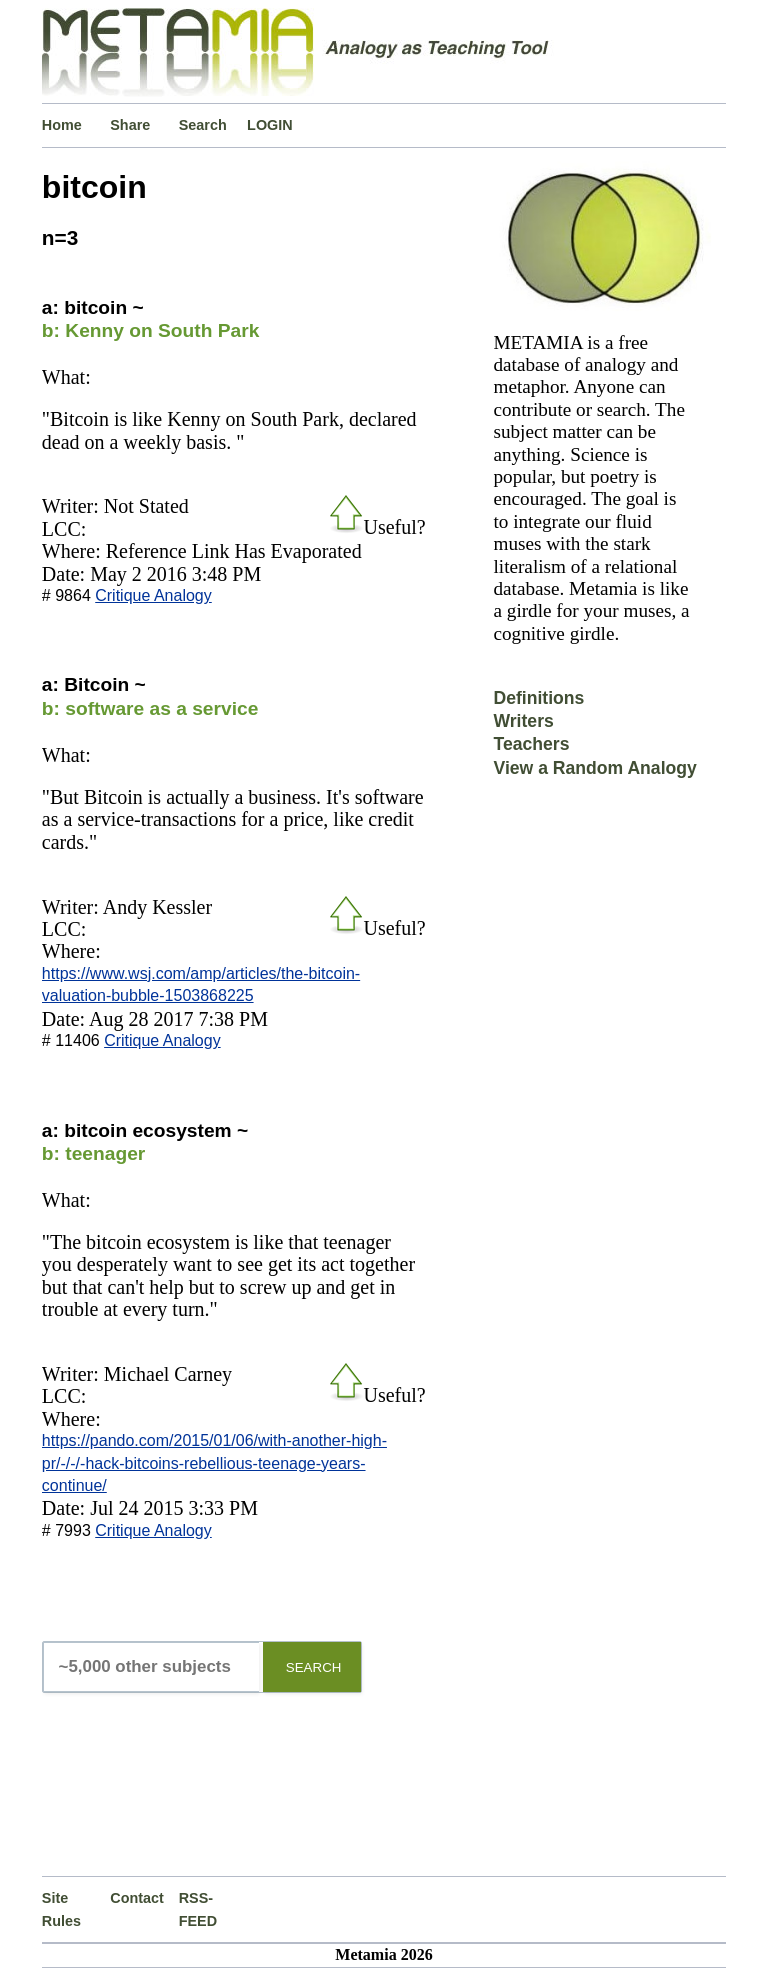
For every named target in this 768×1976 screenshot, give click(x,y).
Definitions (538, 698)
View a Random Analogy (594, 768)
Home (62, 125)
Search (203, 125)
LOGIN (270, 125)
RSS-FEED (198, 1909)
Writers (523, 721)
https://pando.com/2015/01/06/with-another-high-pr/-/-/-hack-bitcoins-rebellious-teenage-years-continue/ (214, 1463)
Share (130, 125)
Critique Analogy (153, 595)
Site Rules (61, 1909)
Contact (137, 1898)
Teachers (531, 744)
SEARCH (314, 1667)
